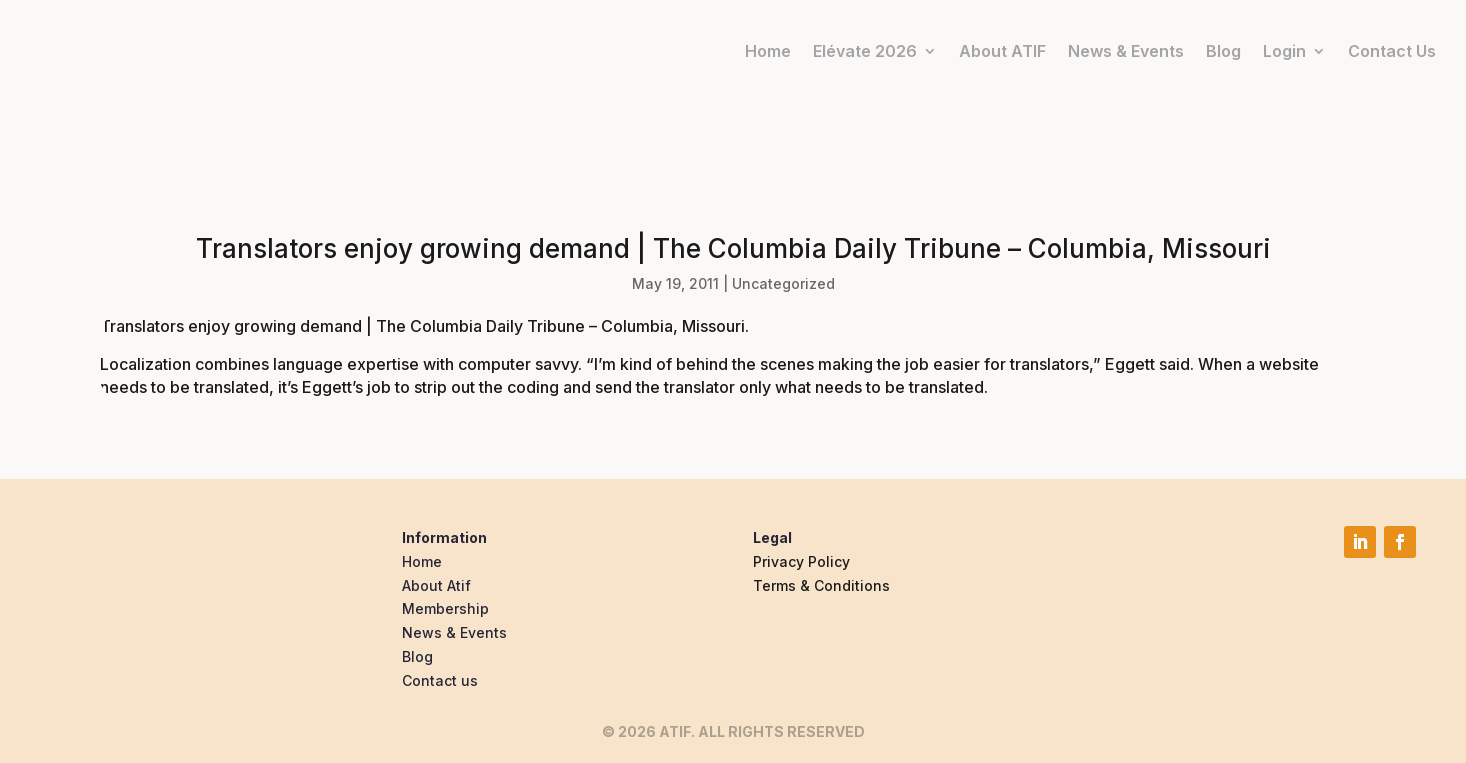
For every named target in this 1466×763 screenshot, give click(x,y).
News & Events (1126, 51)
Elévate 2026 (865, 51)
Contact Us (1392, 51)
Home (768, 51)
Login (1284, 51)
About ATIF (1002, 51)
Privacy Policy (801, 561)
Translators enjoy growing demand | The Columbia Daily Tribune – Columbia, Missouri (422, 326)
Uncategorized (783, 283)
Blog (1223, 51)
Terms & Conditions (821, 585)
